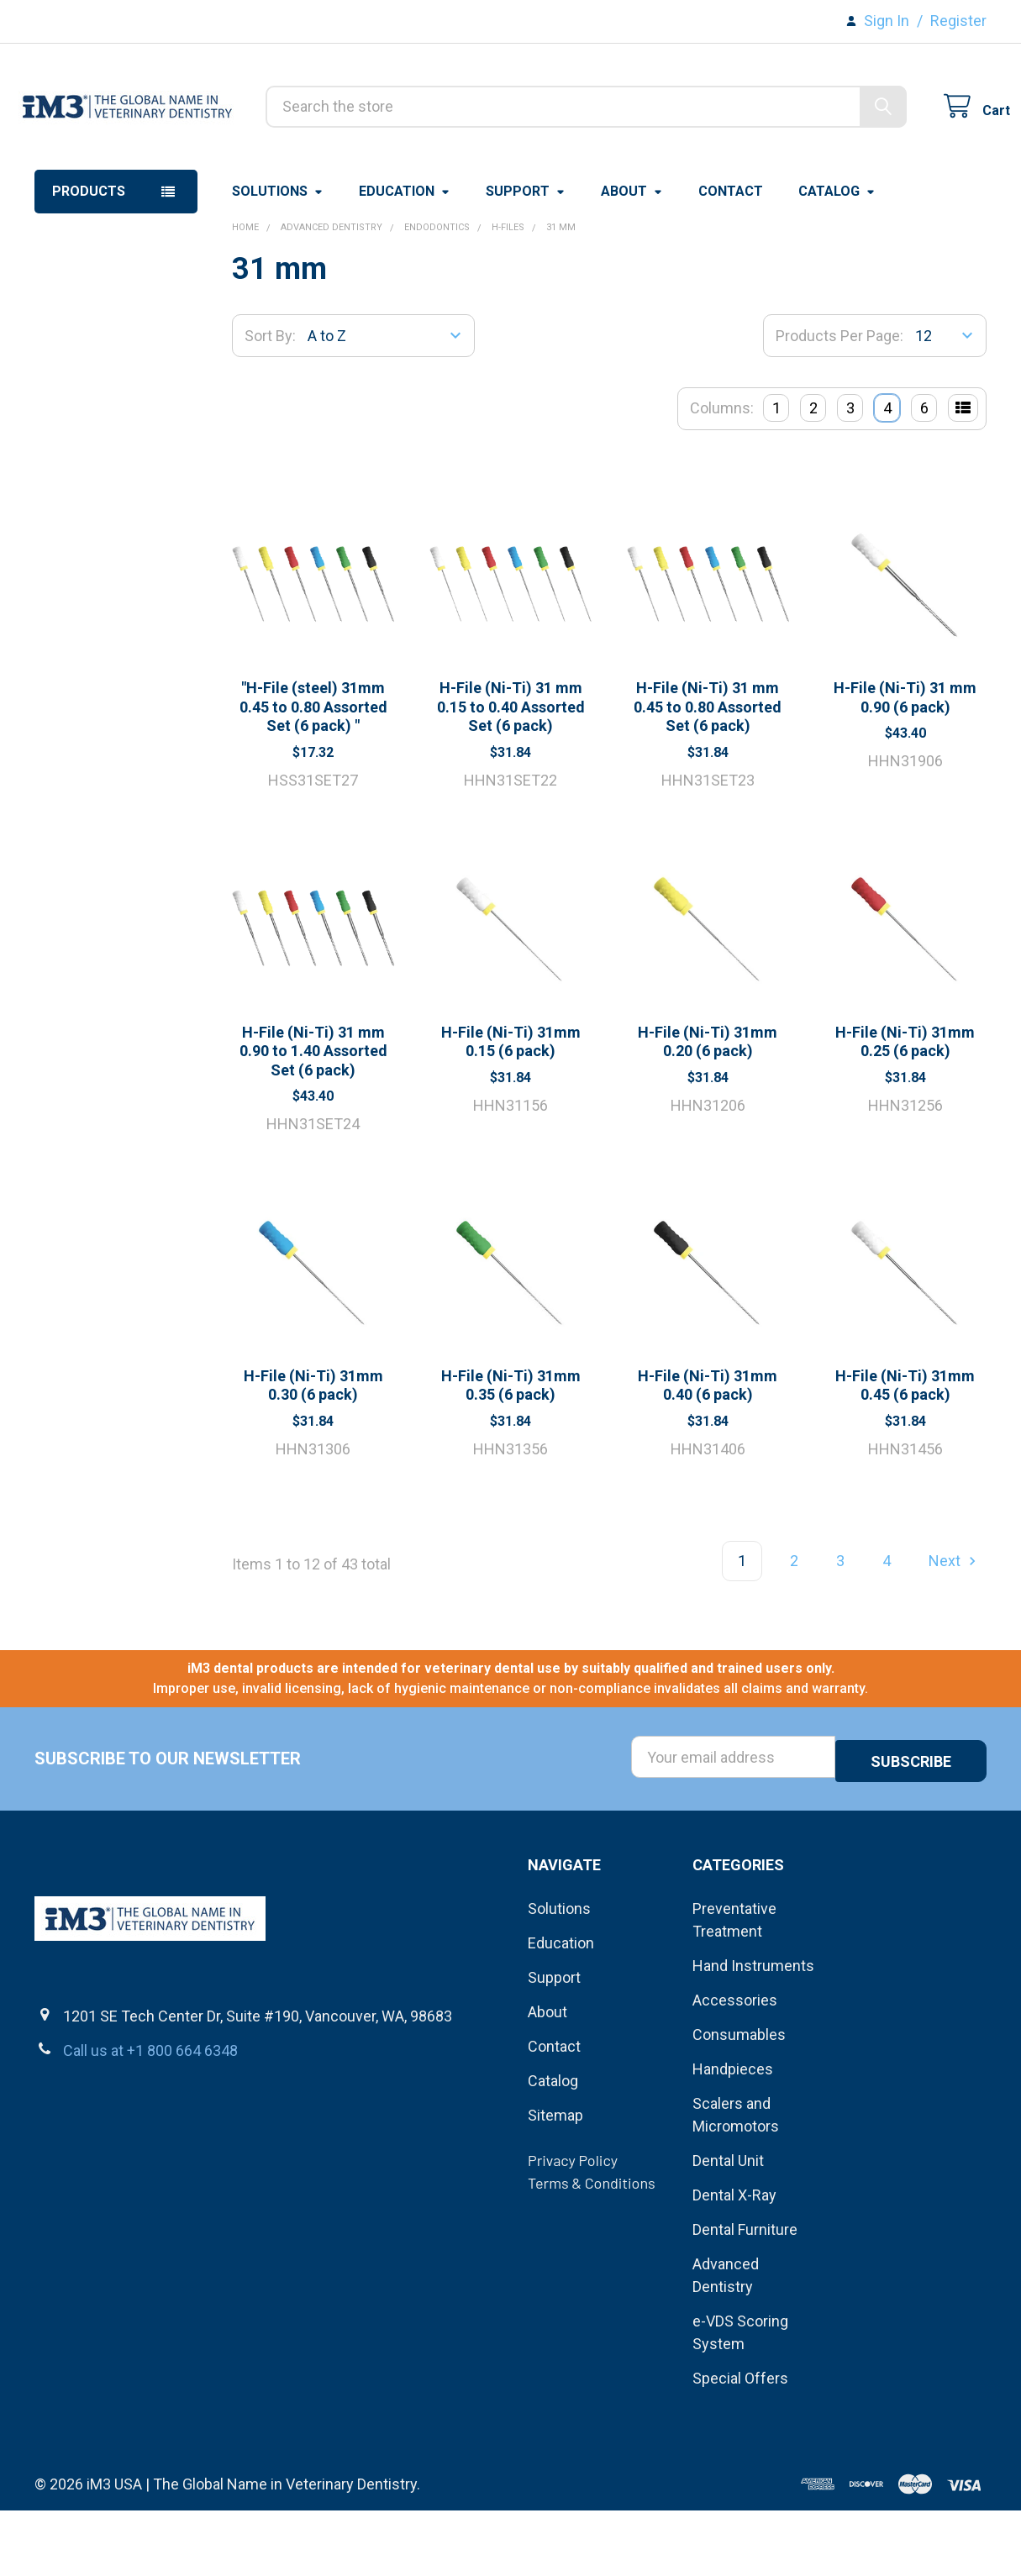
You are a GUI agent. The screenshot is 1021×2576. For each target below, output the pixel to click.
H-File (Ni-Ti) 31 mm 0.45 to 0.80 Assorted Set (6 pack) (708, 775)
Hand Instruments (753, 2031)
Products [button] (88, 260)
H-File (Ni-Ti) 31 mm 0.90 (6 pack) (905, 766)
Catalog (837, 260)
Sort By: (270, 404)
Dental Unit (728, 2226)
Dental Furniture (744, 2295)
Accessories (734, 2065)
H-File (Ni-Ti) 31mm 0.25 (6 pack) (905, 1110)
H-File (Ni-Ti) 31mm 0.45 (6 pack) (905, 1454)
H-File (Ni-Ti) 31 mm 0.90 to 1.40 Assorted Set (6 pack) (313, 1120)
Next (955, 1629)
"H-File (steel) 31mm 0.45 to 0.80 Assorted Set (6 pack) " (313, 775)
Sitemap (555, 2181)
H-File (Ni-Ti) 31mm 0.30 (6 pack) (313, 1454)
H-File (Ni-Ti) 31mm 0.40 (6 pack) (707, 1454)
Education (404, 260)
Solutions (278, 260)
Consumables (739, 2100)
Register (958, 20)
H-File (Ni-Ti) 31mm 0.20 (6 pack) (707, 1110)
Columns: (722, 477)
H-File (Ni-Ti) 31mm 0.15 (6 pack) (511, 1110)
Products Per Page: (839, 404)
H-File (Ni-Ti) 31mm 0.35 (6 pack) (511, 1454)
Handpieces (732, 2134)
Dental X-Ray (734, 2260)
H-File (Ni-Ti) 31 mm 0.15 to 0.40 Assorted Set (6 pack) (511, 775)
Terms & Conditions (591, 2248)
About (632, 260)
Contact (730, 260)
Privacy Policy (573, 2225)
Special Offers (740, 2443)
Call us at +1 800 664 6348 (150, 2115)
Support (526, 260)
